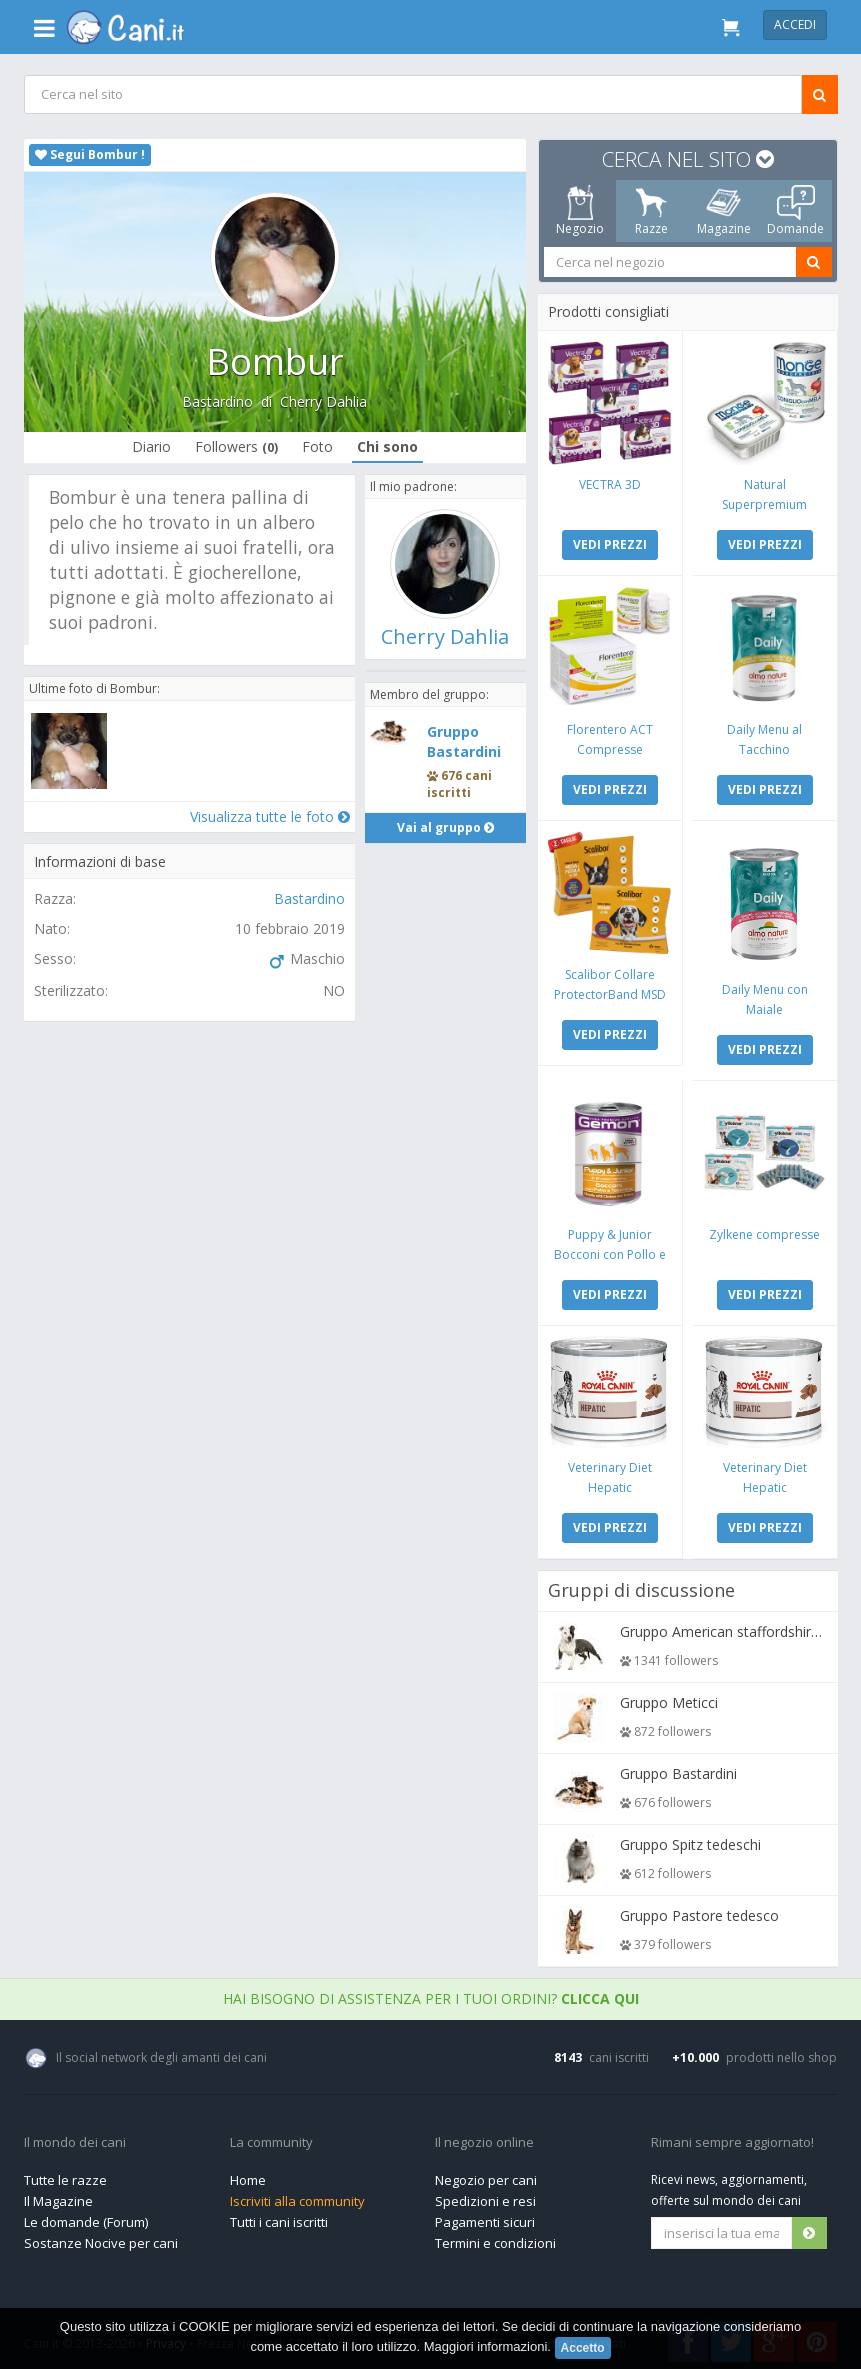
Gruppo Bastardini (464, 741)
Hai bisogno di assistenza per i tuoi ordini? (431, 1993)
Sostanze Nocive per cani (101, 2238)
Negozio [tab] (579, 211)
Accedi (795, 24)
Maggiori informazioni (486, 2346)
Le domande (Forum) (86, 2217)
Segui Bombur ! (90, 154)
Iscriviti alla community (297, 2196)
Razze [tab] (651, 211)
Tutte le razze (65, 2175)
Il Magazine (58, 2196)
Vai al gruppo (445, 827)
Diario (150, 446)
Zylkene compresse (763, 1230)
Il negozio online (484, 2138)
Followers (235, 446)
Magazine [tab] (723, 211)
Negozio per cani (486, 2175)
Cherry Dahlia (323, 401)
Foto (316, 446)
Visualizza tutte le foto (269, 816)
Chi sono (386, 446)
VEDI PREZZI (610, 543)
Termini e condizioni (495, 2238)
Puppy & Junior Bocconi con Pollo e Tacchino (610, 1250)
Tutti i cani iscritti (279, 2217)
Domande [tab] (795, 211)
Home (248, 2175)
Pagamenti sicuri (485, 2217)
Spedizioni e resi (485, 2196)
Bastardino (217, 401)
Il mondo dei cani (75, 2138)
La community (271, 2138)
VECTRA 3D (610, 483)
